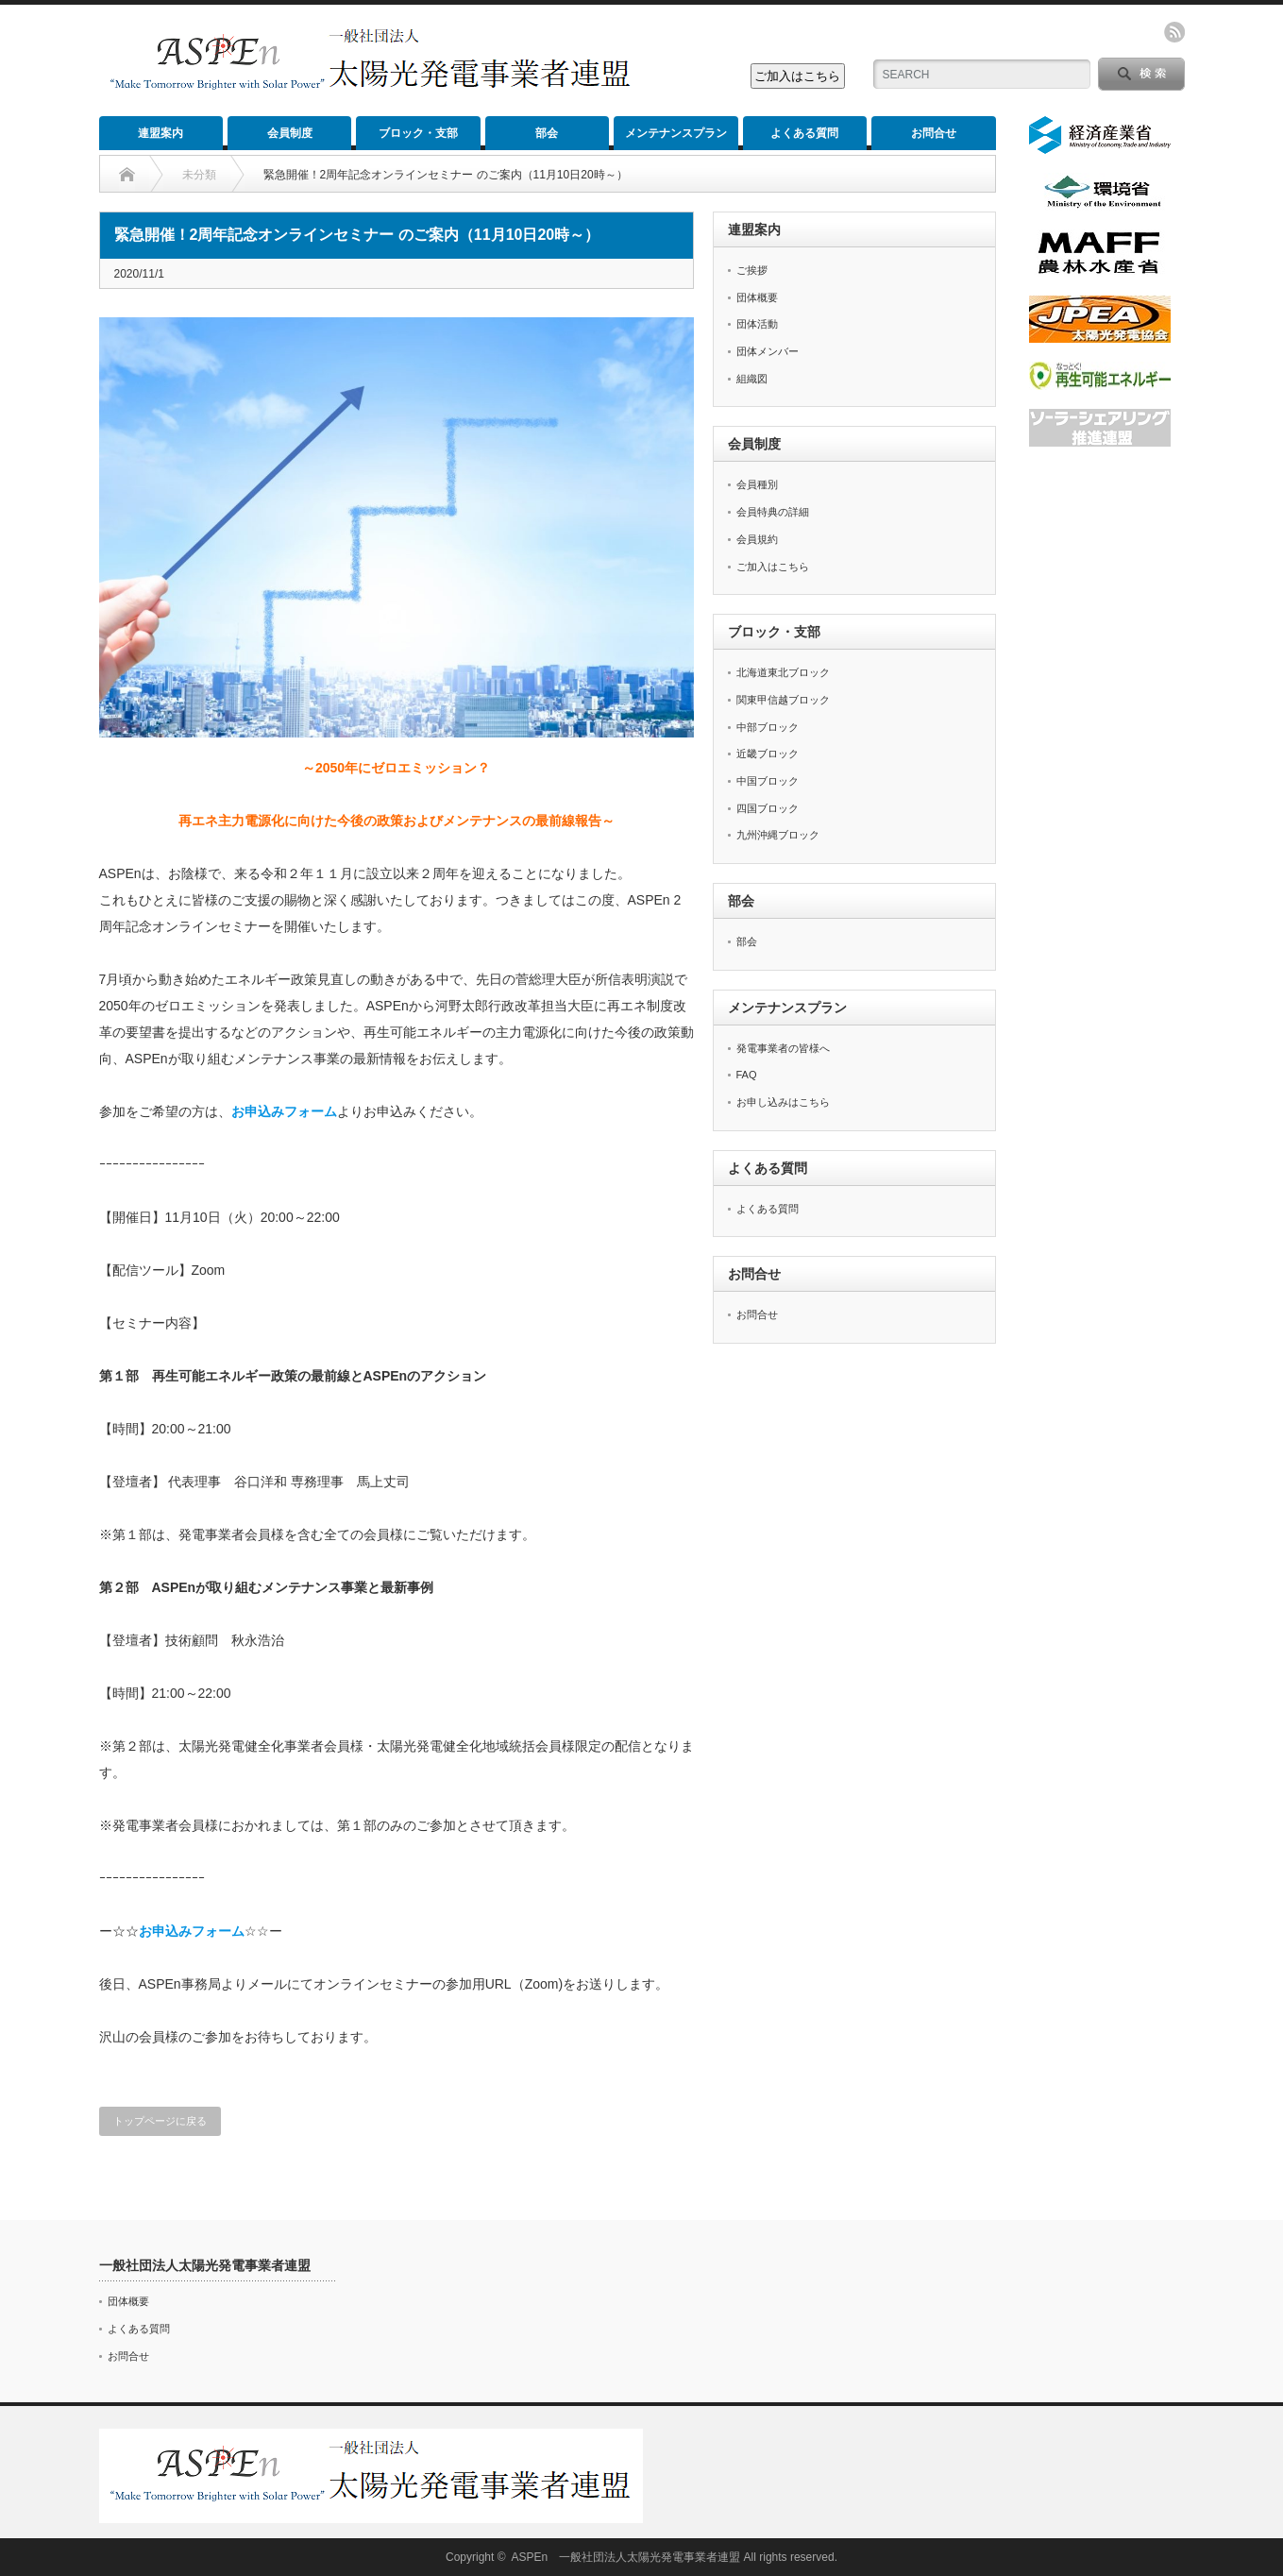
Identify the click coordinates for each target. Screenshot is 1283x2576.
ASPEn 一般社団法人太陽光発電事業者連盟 (626, 2557)
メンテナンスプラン (676, 133)
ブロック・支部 (418, 133)
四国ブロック (767, 808)
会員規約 (757, 539)
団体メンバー (767, 351)
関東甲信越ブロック (783, 699)
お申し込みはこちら (783, 1102)
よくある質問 (804, 133)
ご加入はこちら (772, 566)
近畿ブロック (767, 753)
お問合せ (933, 133)
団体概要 (757, 297)
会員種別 (757, 484)
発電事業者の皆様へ (783, 1048)
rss (1174, 32)
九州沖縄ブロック (777, 834)
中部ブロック (767, 727)
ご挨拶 (752, 270)
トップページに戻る (160, 2121)
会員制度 (289, 133)
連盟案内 (160, 133)
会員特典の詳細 (772, 511)
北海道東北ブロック (783, 672)
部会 (546, 133)
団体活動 (757, 324)
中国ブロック (767, 781)
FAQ (746, 1074)
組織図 (752, 378)
